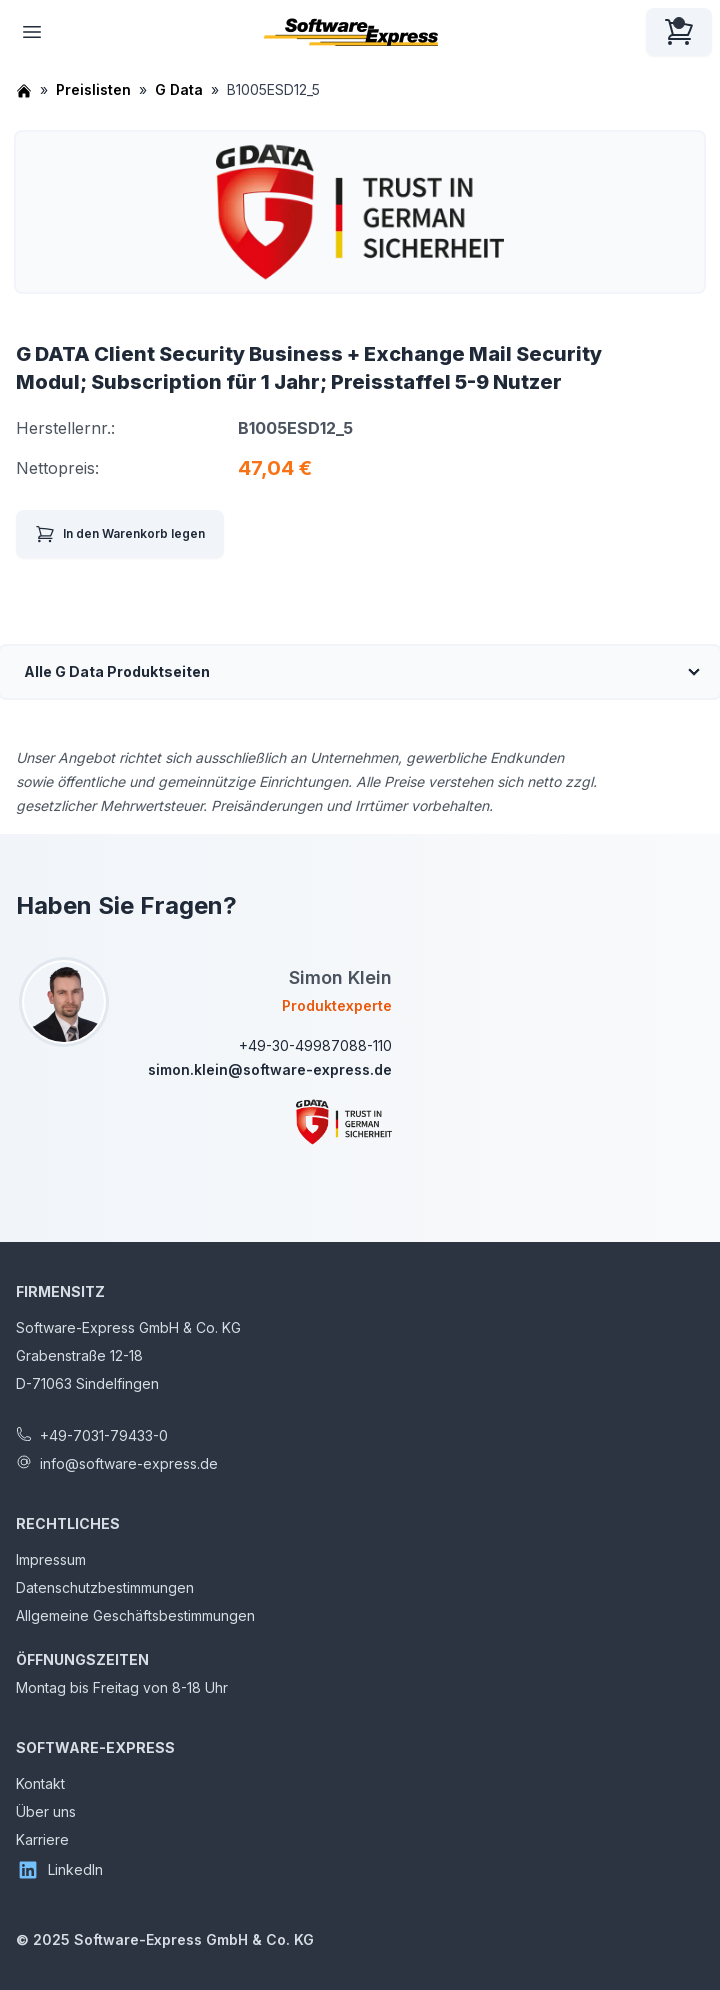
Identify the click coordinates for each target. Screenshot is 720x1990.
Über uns (46, 1811)
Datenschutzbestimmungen (105, 1587)
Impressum (51, 1559)
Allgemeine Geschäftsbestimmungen (135, 1615)
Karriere (42, 1839)
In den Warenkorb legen (120, 534)
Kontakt (40, 1783)
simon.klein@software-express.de (270, 1069)
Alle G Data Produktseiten (117, 671)
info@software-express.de (129, 1463)
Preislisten (93, 89)
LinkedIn (59, 1870)
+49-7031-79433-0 (104, 1435)
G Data (179, 89)
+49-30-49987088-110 (315, 1045)
